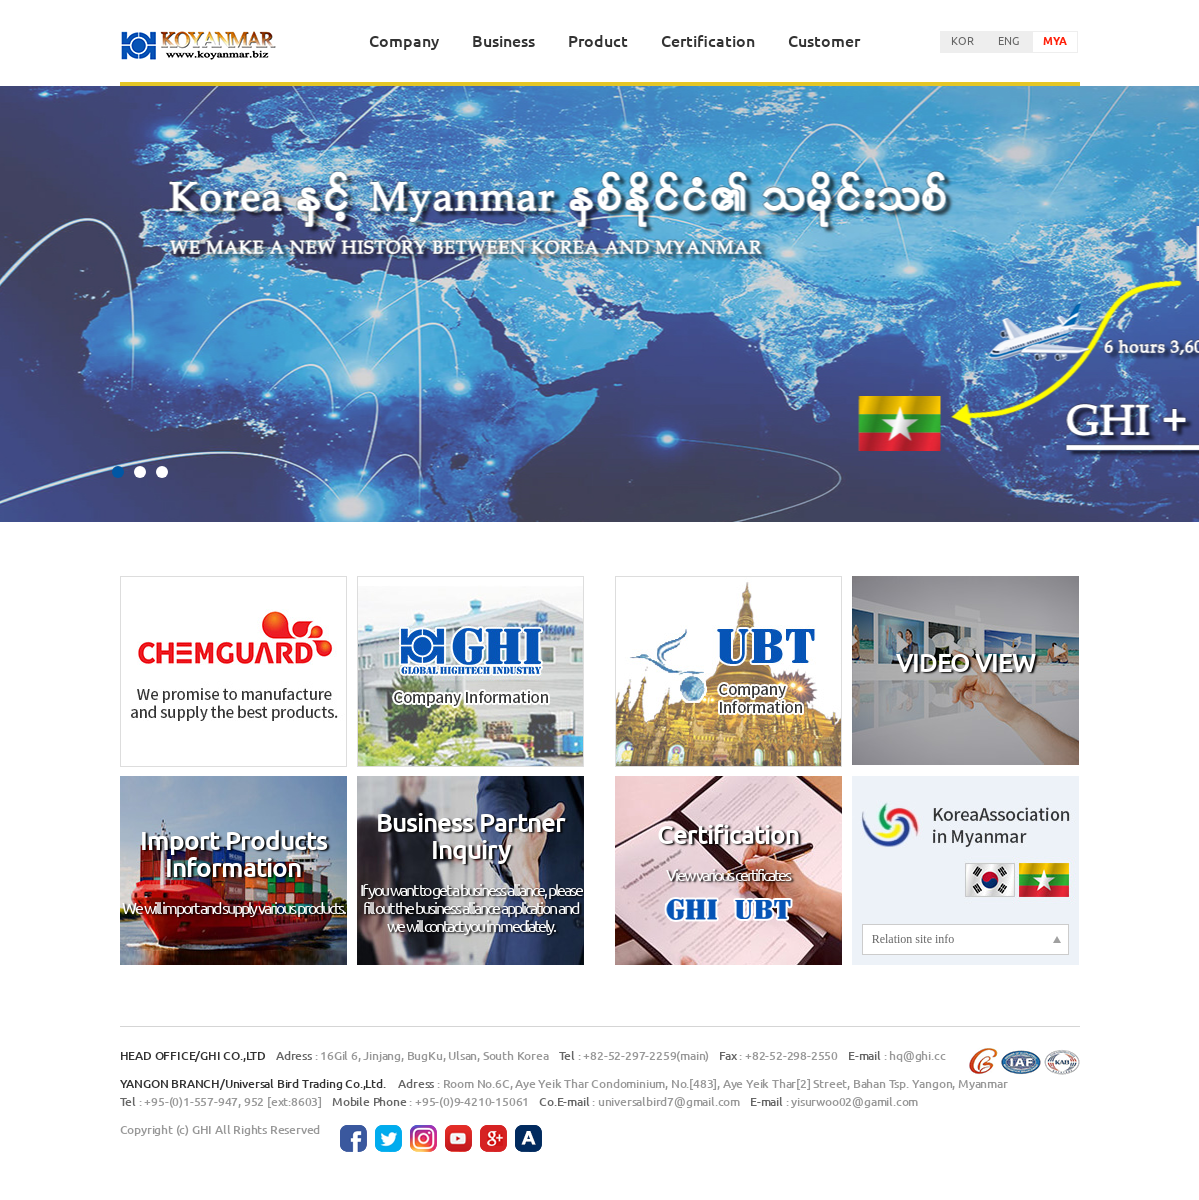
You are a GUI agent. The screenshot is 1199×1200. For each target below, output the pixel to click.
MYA (1055, 40)
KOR (962, 40)
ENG (1008, 40)
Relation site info (913, 939)
